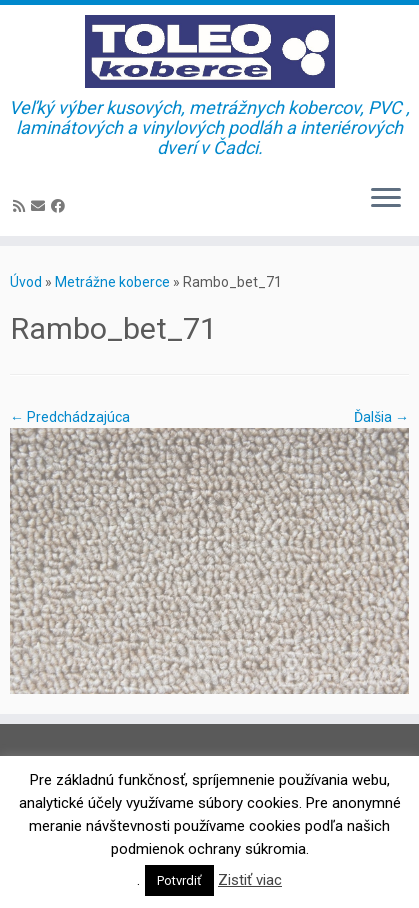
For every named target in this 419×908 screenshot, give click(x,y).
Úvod (26, 282)
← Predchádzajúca (70, 417)
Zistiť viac (250, 880)
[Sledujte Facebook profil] (61, 206)
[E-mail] (41, 206)
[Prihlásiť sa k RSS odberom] (22, 206)
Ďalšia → (381, 417)
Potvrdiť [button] (179, 880)
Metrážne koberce (112, 282)
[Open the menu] (386, 200)
